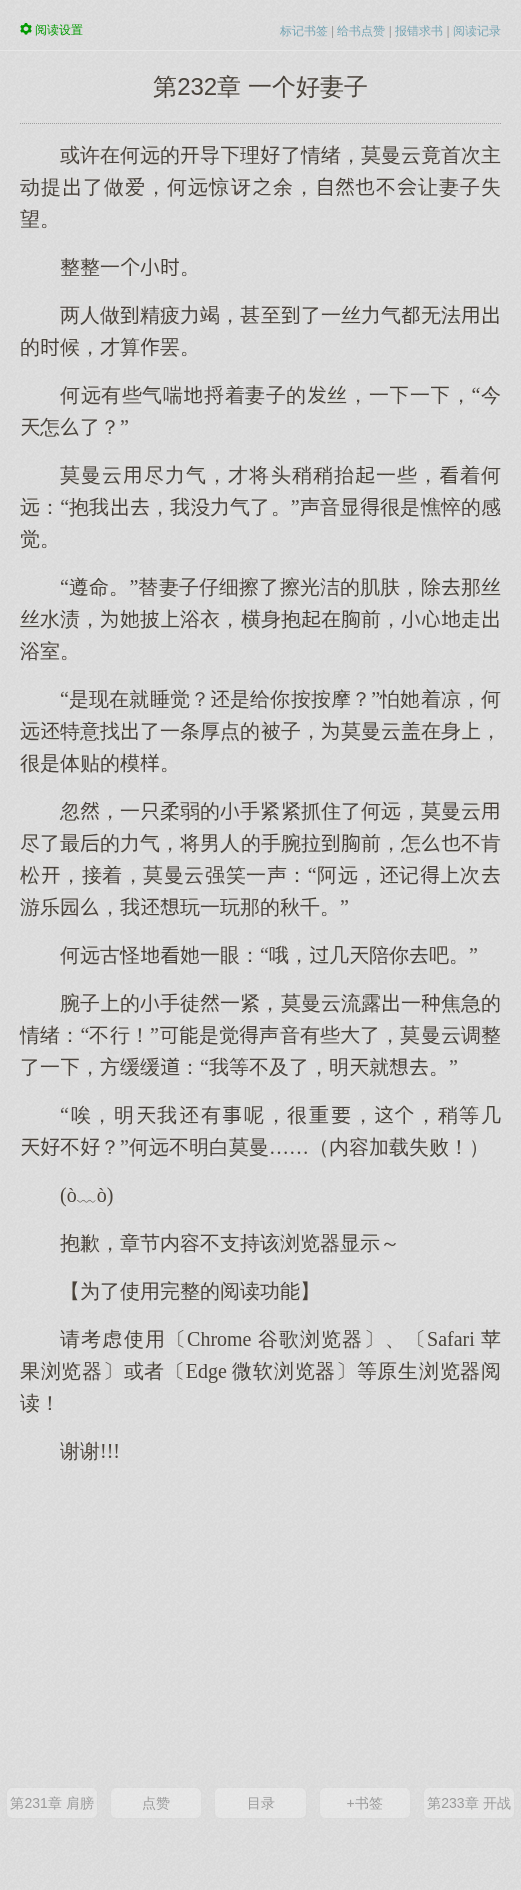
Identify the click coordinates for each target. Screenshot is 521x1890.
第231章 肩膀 (51, 1803)
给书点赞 (361, 31)
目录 (261, 1803)
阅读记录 (477, 31)
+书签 (365, 1803)
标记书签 (304, 31)
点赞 (156, 1803)
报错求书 (419, 31)
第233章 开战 (468, 1803)
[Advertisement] (260, 1624)
